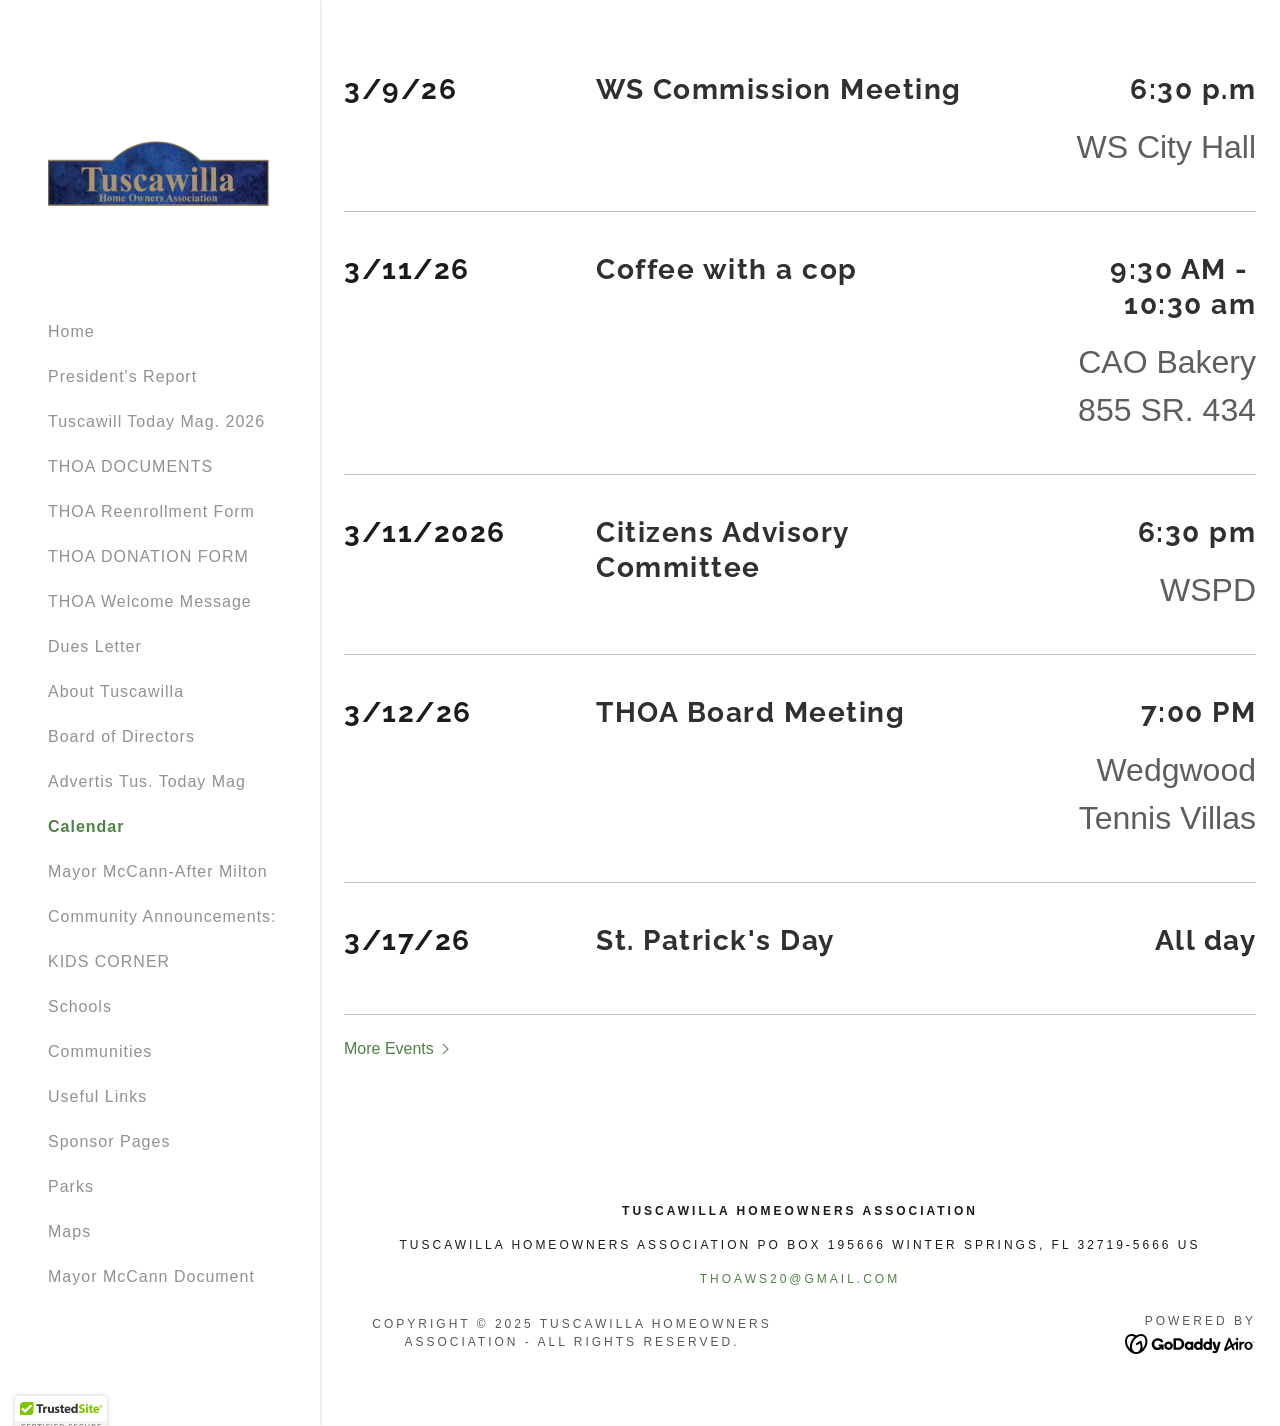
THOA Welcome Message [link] (150, 601)
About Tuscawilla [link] (116, 691)
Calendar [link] (86, 826)
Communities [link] (100, 1051)
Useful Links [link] (97, 1096)
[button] (399, 1048)
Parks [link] (71, 1186)
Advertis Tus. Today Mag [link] (147, 781)
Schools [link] (80, 1006)
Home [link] (71, 331)
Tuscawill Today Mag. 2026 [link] (156, 421)
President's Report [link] (122, 376)
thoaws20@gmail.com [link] (800, 1279)
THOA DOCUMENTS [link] (130, 466)
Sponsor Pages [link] (109, 1141)
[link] (160, 168)
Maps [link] (69, 1231)
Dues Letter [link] (95, 646)
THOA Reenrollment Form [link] (151, 511)
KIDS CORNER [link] (109, 961)
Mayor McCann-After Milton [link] (158, 871)
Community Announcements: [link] (162, 916)
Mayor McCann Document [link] (151, 1276)
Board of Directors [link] (121, 736)
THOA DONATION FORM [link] (148, 556)
